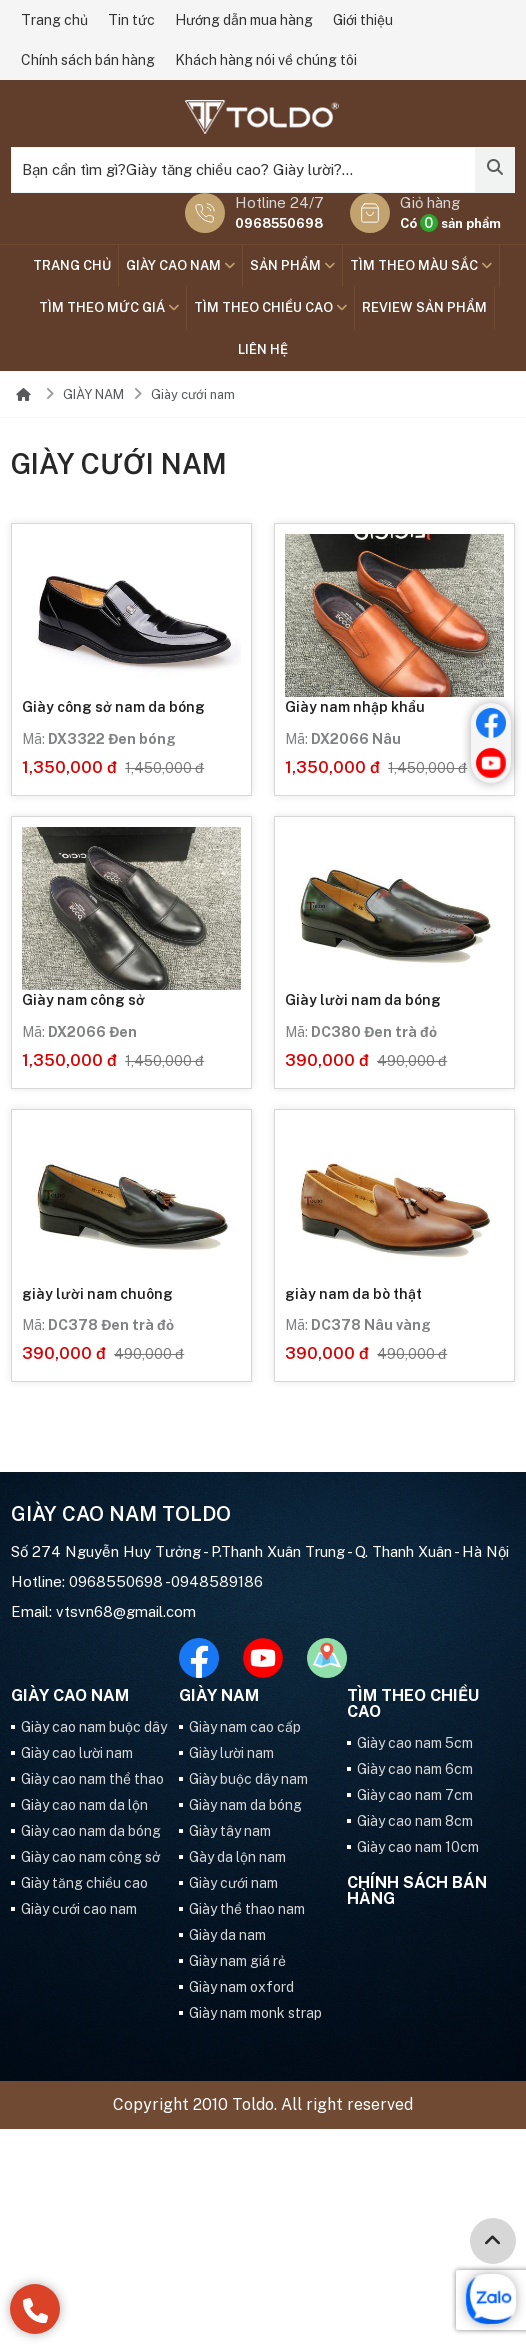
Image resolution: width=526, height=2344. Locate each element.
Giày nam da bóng (245, 1805)
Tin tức (131, 20)
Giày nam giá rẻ (237, 1961)
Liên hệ (263, 349)
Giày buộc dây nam (248, 1779)
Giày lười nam (231, 1753)
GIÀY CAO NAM (180, 265)
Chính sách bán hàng (88, 60)
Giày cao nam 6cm (415, 1769)
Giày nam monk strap (255, 2013)
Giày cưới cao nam (79, 1909)
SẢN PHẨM (292, 265)
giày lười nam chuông (97, 1294)
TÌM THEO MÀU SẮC (421, 265)
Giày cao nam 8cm (415, 1821)
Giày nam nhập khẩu (355, 707)
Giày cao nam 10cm (418, 1847)
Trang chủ (54, 20)
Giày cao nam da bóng (91, 1831)
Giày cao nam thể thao (92, 1779)
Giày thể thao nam (247, 1909)
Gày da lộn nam (237, 1857)
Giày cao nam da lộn (84, 1805)
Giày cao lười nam (77, 1753)
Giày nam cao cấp (245, 1727)
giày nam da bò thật (353, 1294)
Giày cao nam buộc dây (94, 1727)
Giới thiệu (363, 20)
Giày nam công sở (83, 1000)
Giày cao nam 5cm (415, 1743)
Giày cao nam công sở (90, 1857)
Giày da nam (227, 1935)
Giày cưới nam (193, 394)
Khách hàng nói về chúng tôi (266, 60)
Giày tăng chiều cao (84, 1883)
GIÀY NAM (93, 394)
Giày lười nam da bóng (363, 1000)
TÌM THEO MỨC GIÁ (109, 307)
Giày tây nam (230, 1831)
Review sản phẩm (424, 307)
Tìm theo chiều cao (270, 307)
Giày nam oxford (241, 1987)
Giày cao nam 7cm (415, 1795)
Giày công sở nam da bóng (113, 707)
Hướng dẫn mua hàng (244, 20)
